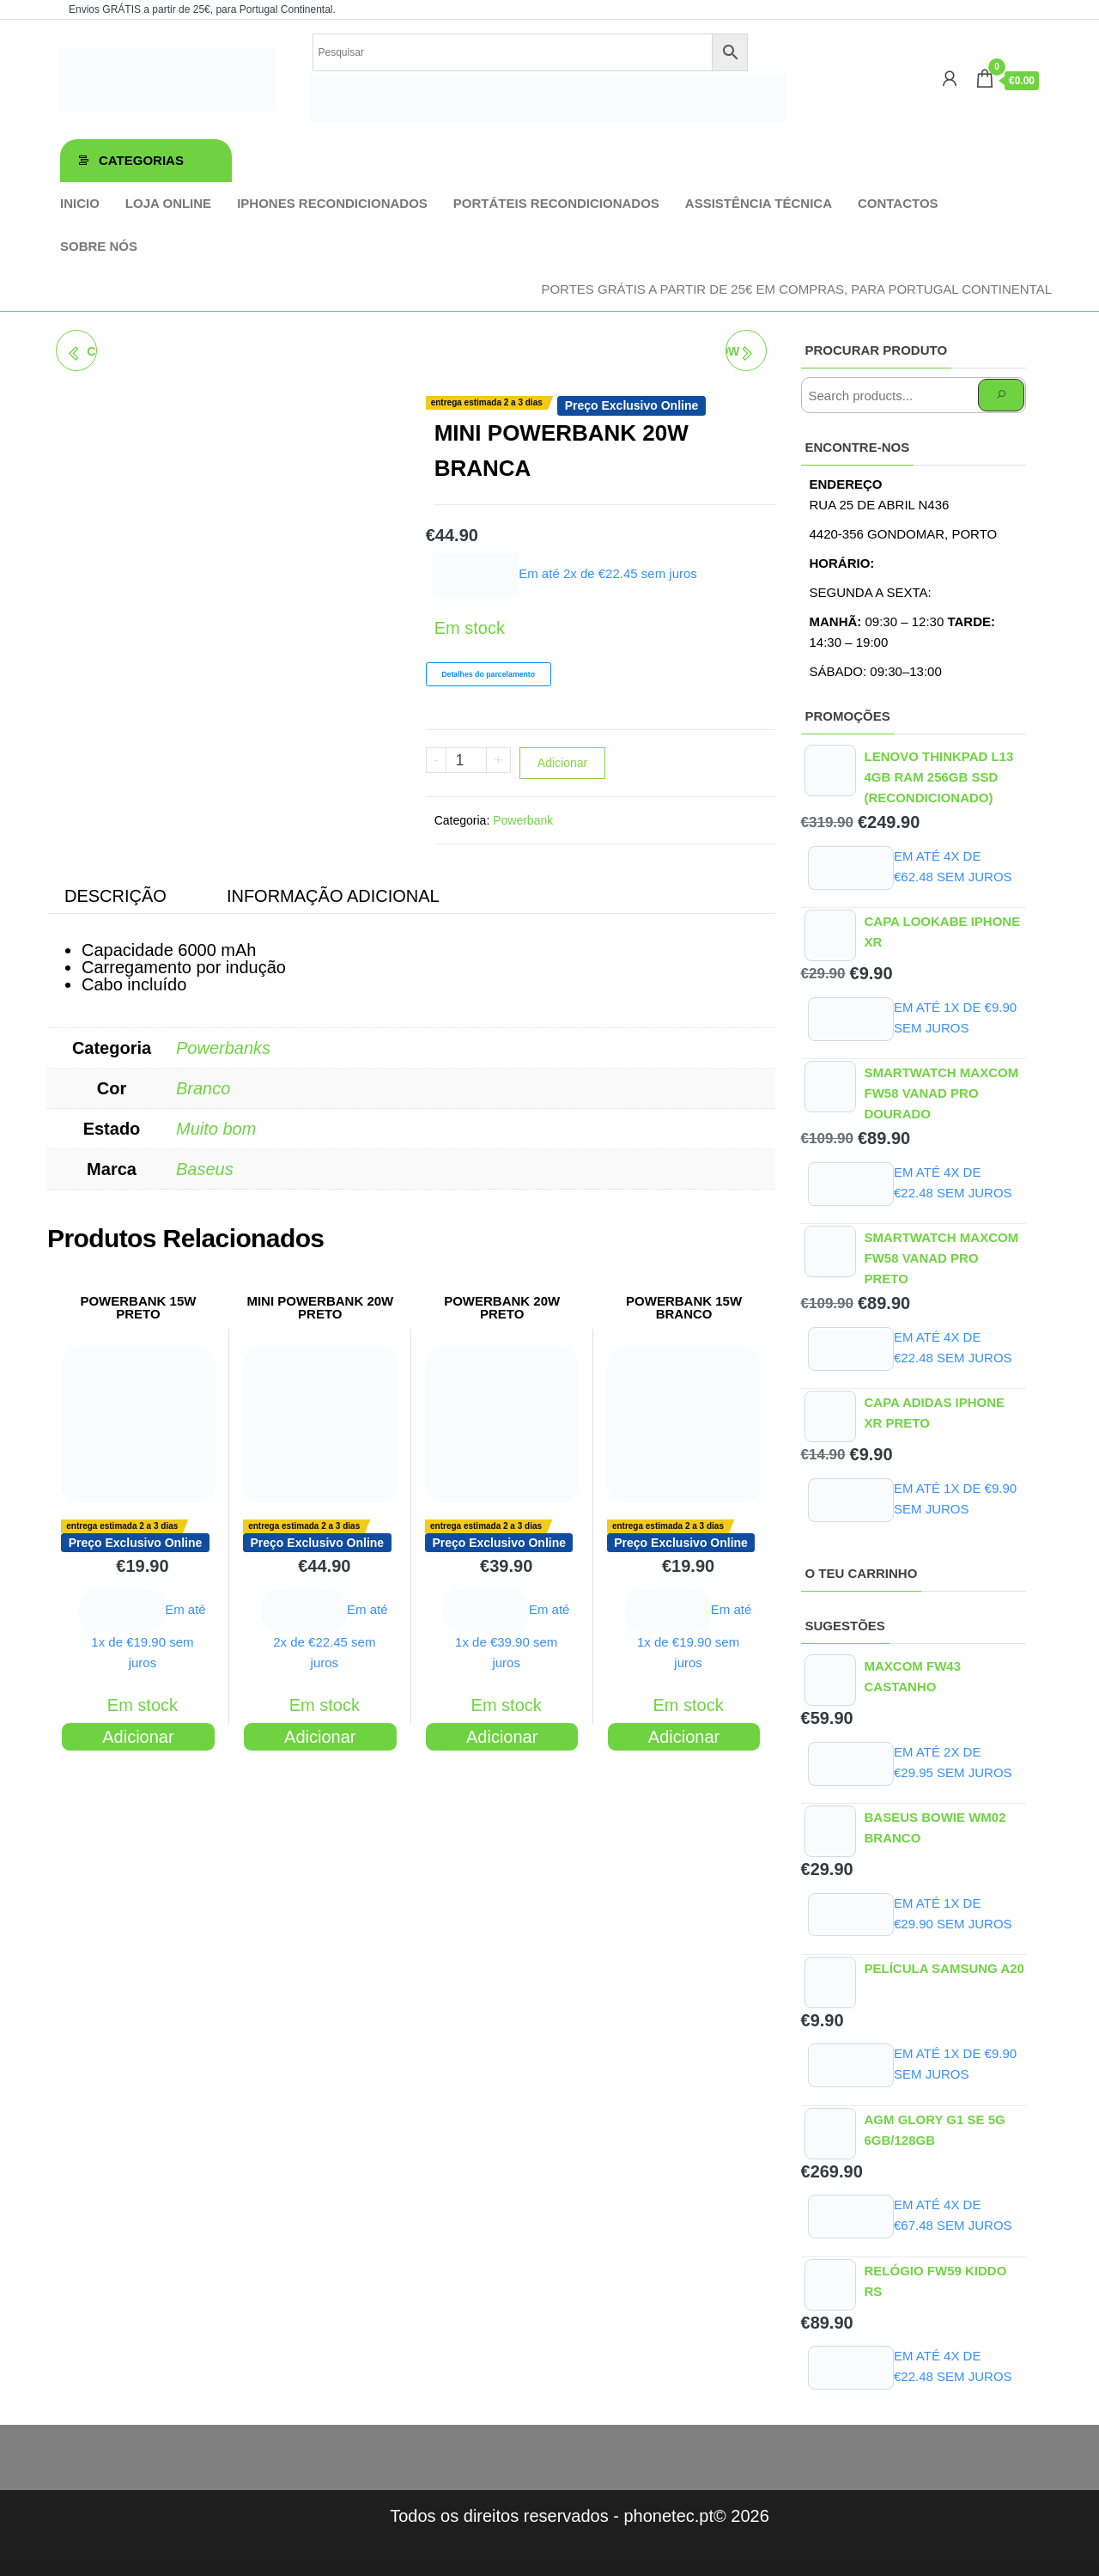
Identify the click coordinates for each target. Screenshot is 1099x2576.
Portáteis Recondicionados (556, 203)
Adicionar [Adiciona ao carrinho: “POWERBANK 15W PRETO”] (137, 1736)
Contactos (898, 203)
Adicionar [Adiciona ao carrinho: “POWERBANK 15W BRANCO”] (684, 1736)
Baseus (205, 1169)
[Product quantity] (467, 760)
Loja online (168, 203)
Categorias (141, 160)
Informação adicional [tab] (333, 895)
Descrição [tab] (115, 895)
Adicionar (562, 763)
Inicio (80, 203)
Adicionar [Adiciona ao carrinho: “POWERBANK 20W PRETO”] (501, 1736)
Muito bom (216, 1128)
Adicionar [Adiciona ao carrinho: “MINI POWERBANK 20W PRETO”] (319, 1736)
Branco (203, 1088)
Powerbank (523, 820)
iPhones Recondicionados (332, 203)
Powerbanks (223, 1047)
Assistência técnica (758, 203)
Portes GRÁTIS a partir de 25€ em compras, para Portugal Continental (796, 289)
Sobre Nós (98, 246)
